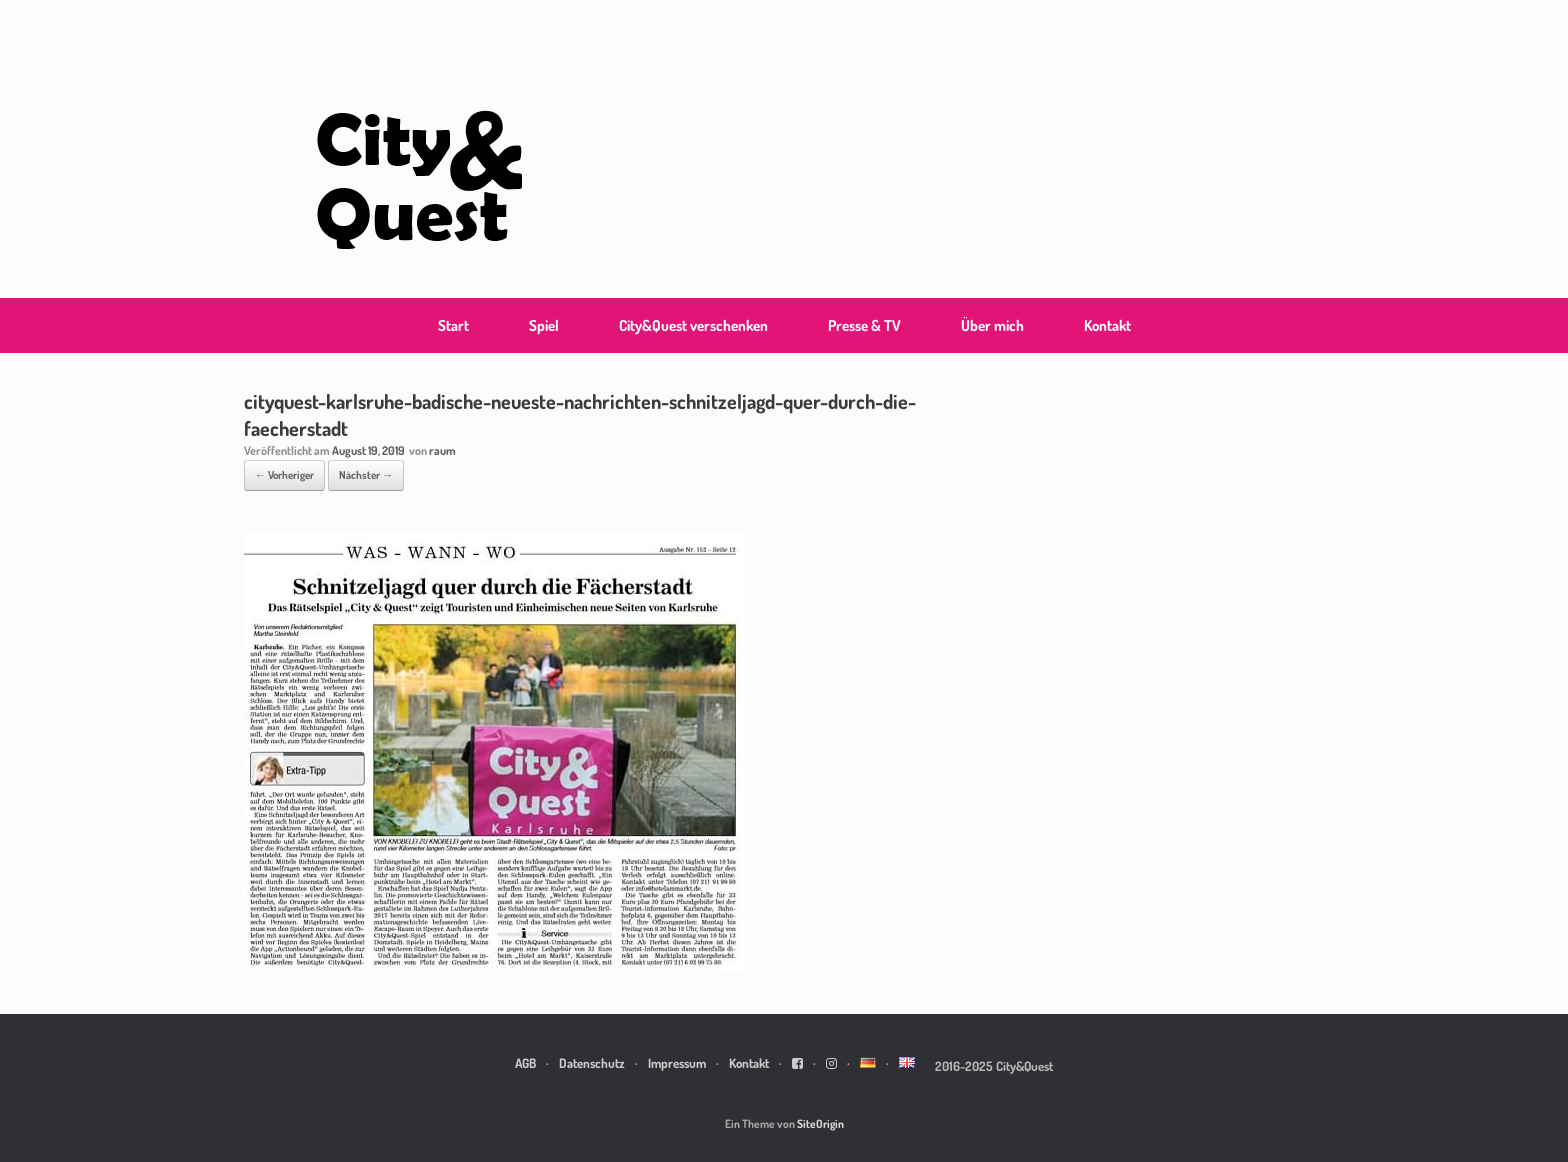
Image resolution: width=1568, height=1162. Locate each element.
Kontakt (1107, 325)
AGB (525, 1063)
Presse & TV (864, 325)
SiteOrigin (820, 1123)
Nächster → (366, 475)
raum (442, 450)
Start (453, 325)
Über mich (992, 325)
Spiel (544, 325)
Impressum (677, 1063)
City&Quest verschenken (693, 325)
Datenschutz (592, 1063)
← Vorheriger (284, 475)
